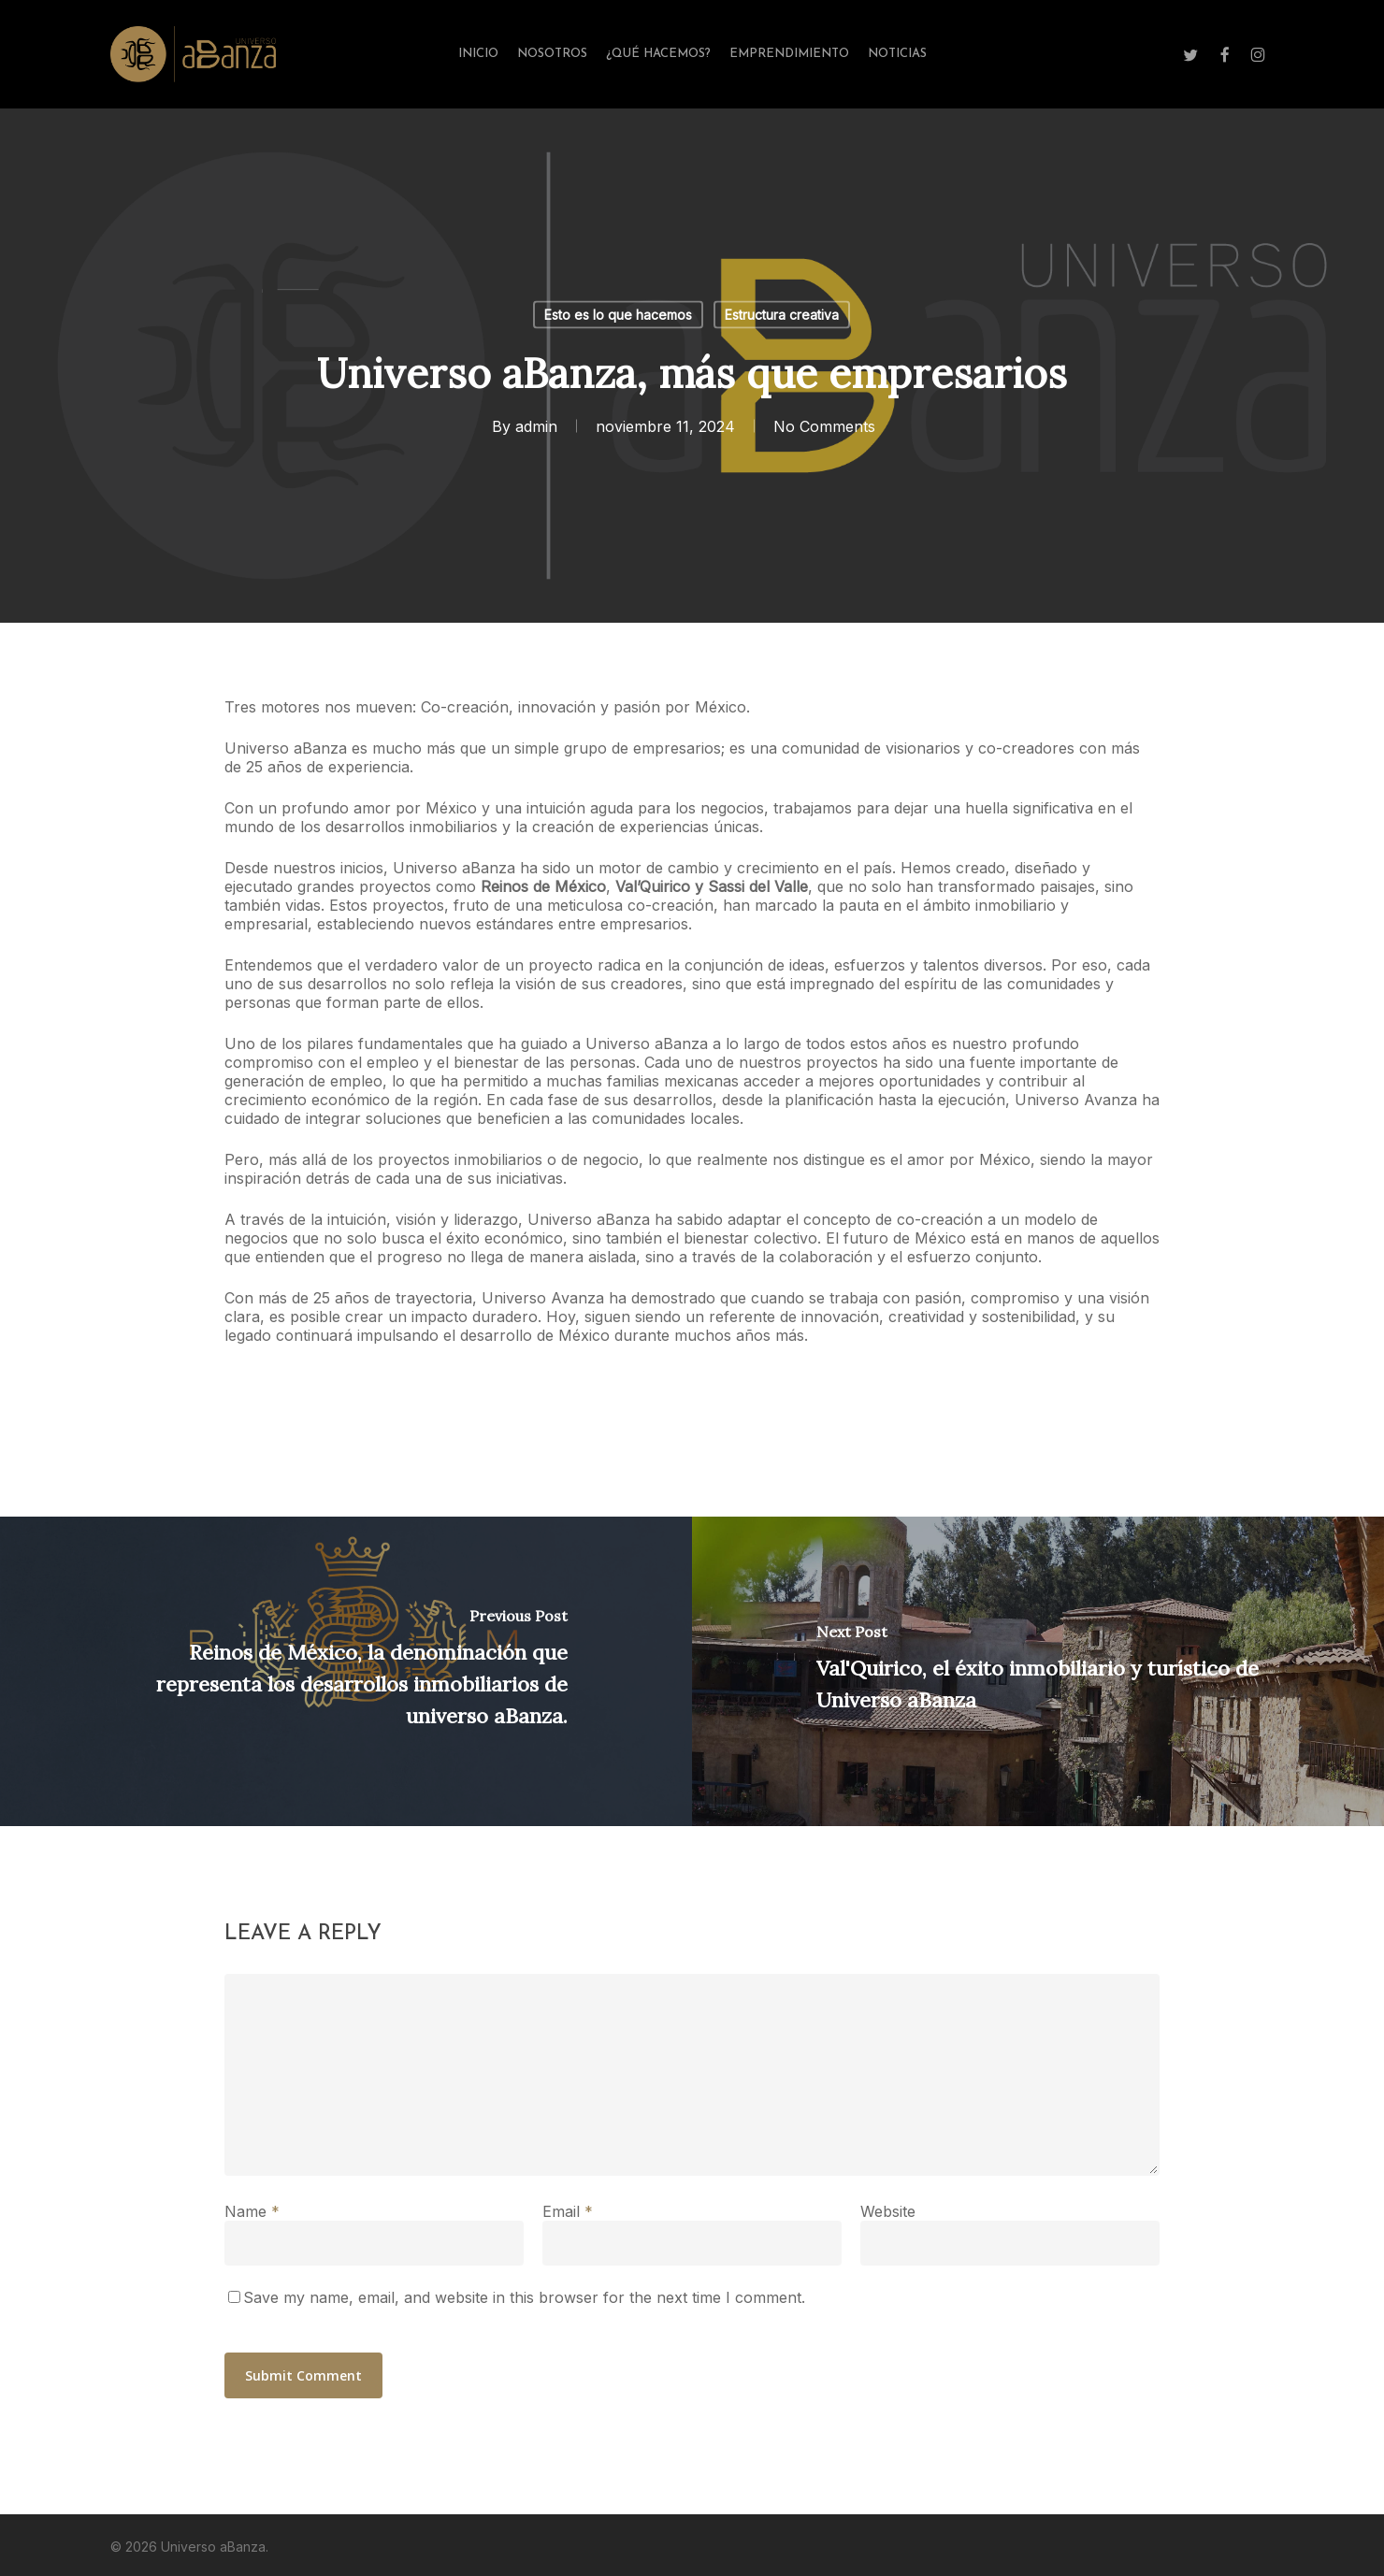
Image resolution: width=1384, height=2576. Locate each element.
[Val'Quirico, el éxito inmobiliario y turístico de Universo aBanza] (1038, 1671)
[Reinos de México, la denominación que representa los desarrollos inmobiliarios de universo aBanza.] (346, 1671)
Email (567, 2211)
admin (535, 426)
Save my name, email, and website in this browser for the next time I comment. (524, 2297)
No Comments (823, 426)
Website (887, 2211)
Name (252, 2211)
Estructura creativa (782, 315)
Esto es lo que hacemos (618, 315)
